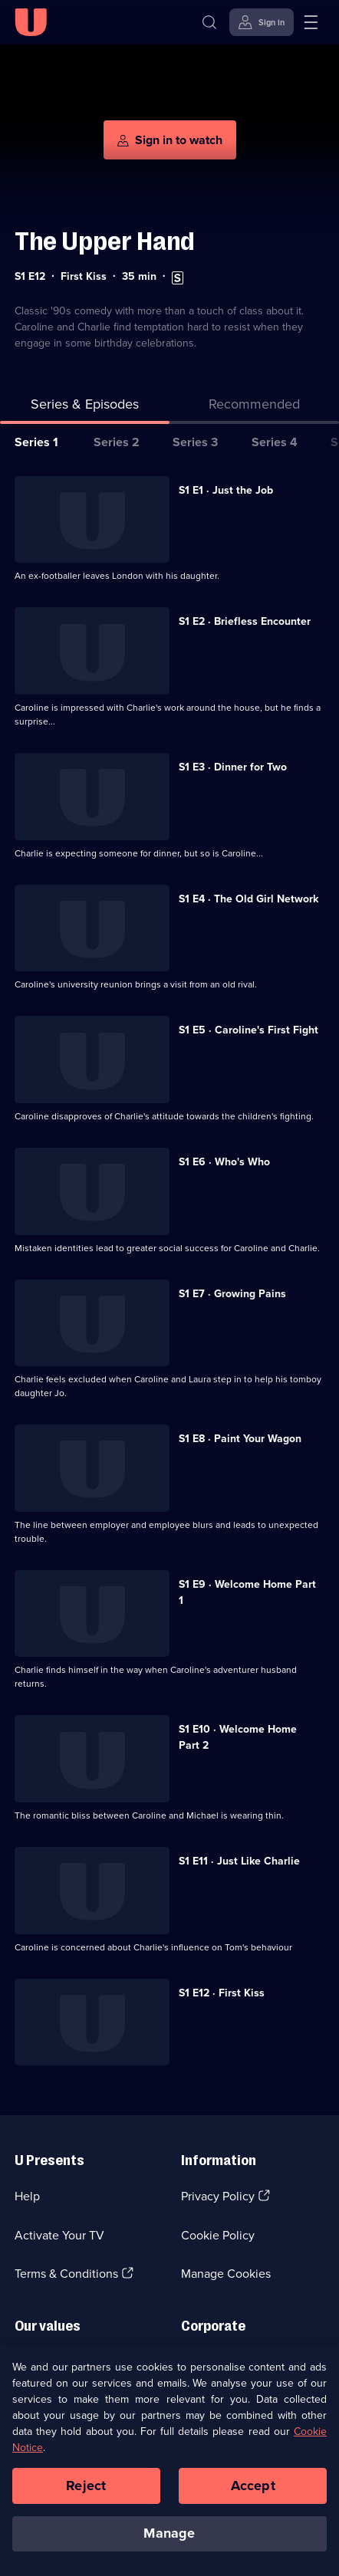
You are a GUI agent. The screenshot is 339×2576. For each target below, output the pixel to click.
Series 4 (275, 442)
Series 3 (195, 442)
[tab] (254, 407)
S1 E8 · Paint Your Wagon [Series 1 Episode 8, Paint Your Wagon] (240, 1439)
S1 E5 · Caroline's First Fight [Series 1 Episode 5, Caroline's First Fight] (248, 1030)
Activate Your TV (59, 2235)
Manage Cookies (226, 2273)
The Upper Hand (105, 241)
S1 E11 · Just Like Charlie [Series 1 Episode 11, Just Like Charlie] (239, 1861)
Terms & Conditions (66, 2273)
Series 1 (36, 442)
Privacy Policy (218, 2196)
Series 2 (117, 442)
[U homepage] (31, 22)
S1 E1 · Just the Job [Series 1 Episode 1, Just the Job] (226, 490)
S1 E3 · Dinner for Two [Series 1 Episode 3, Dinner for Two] (233, 767)
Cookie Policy (218, 2235)
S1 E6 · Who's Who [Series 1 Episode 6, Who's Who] (224, 1162)
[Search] (209, 22)
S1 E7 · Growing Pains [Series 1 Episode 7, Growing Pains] (232, 1294)
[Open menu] (310, 22)
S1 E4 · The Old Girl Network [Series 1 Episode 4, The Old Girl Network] (248, 899)
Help (27, 2196)
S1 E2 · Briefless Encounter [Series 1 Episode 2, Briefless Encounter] (245, 621)
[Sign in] (261, 22)
